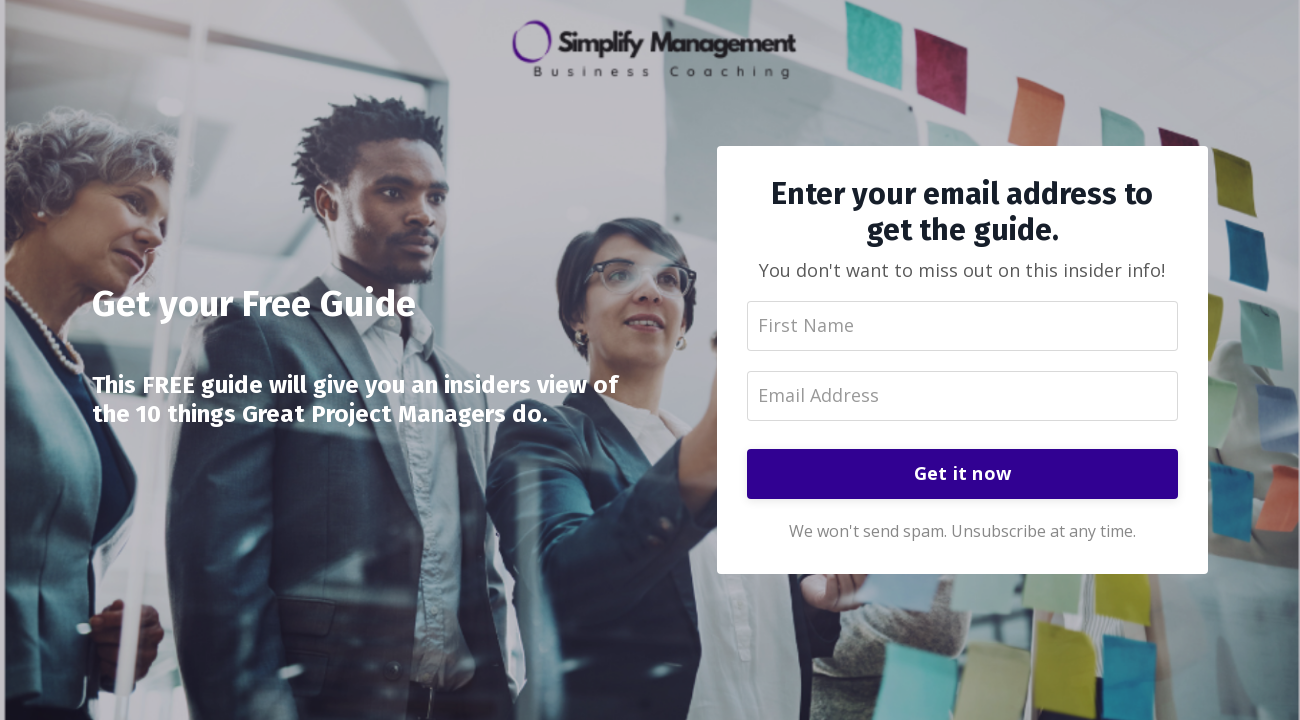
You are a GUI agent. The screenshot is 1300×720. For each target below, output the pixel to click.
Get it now (963, 473)
